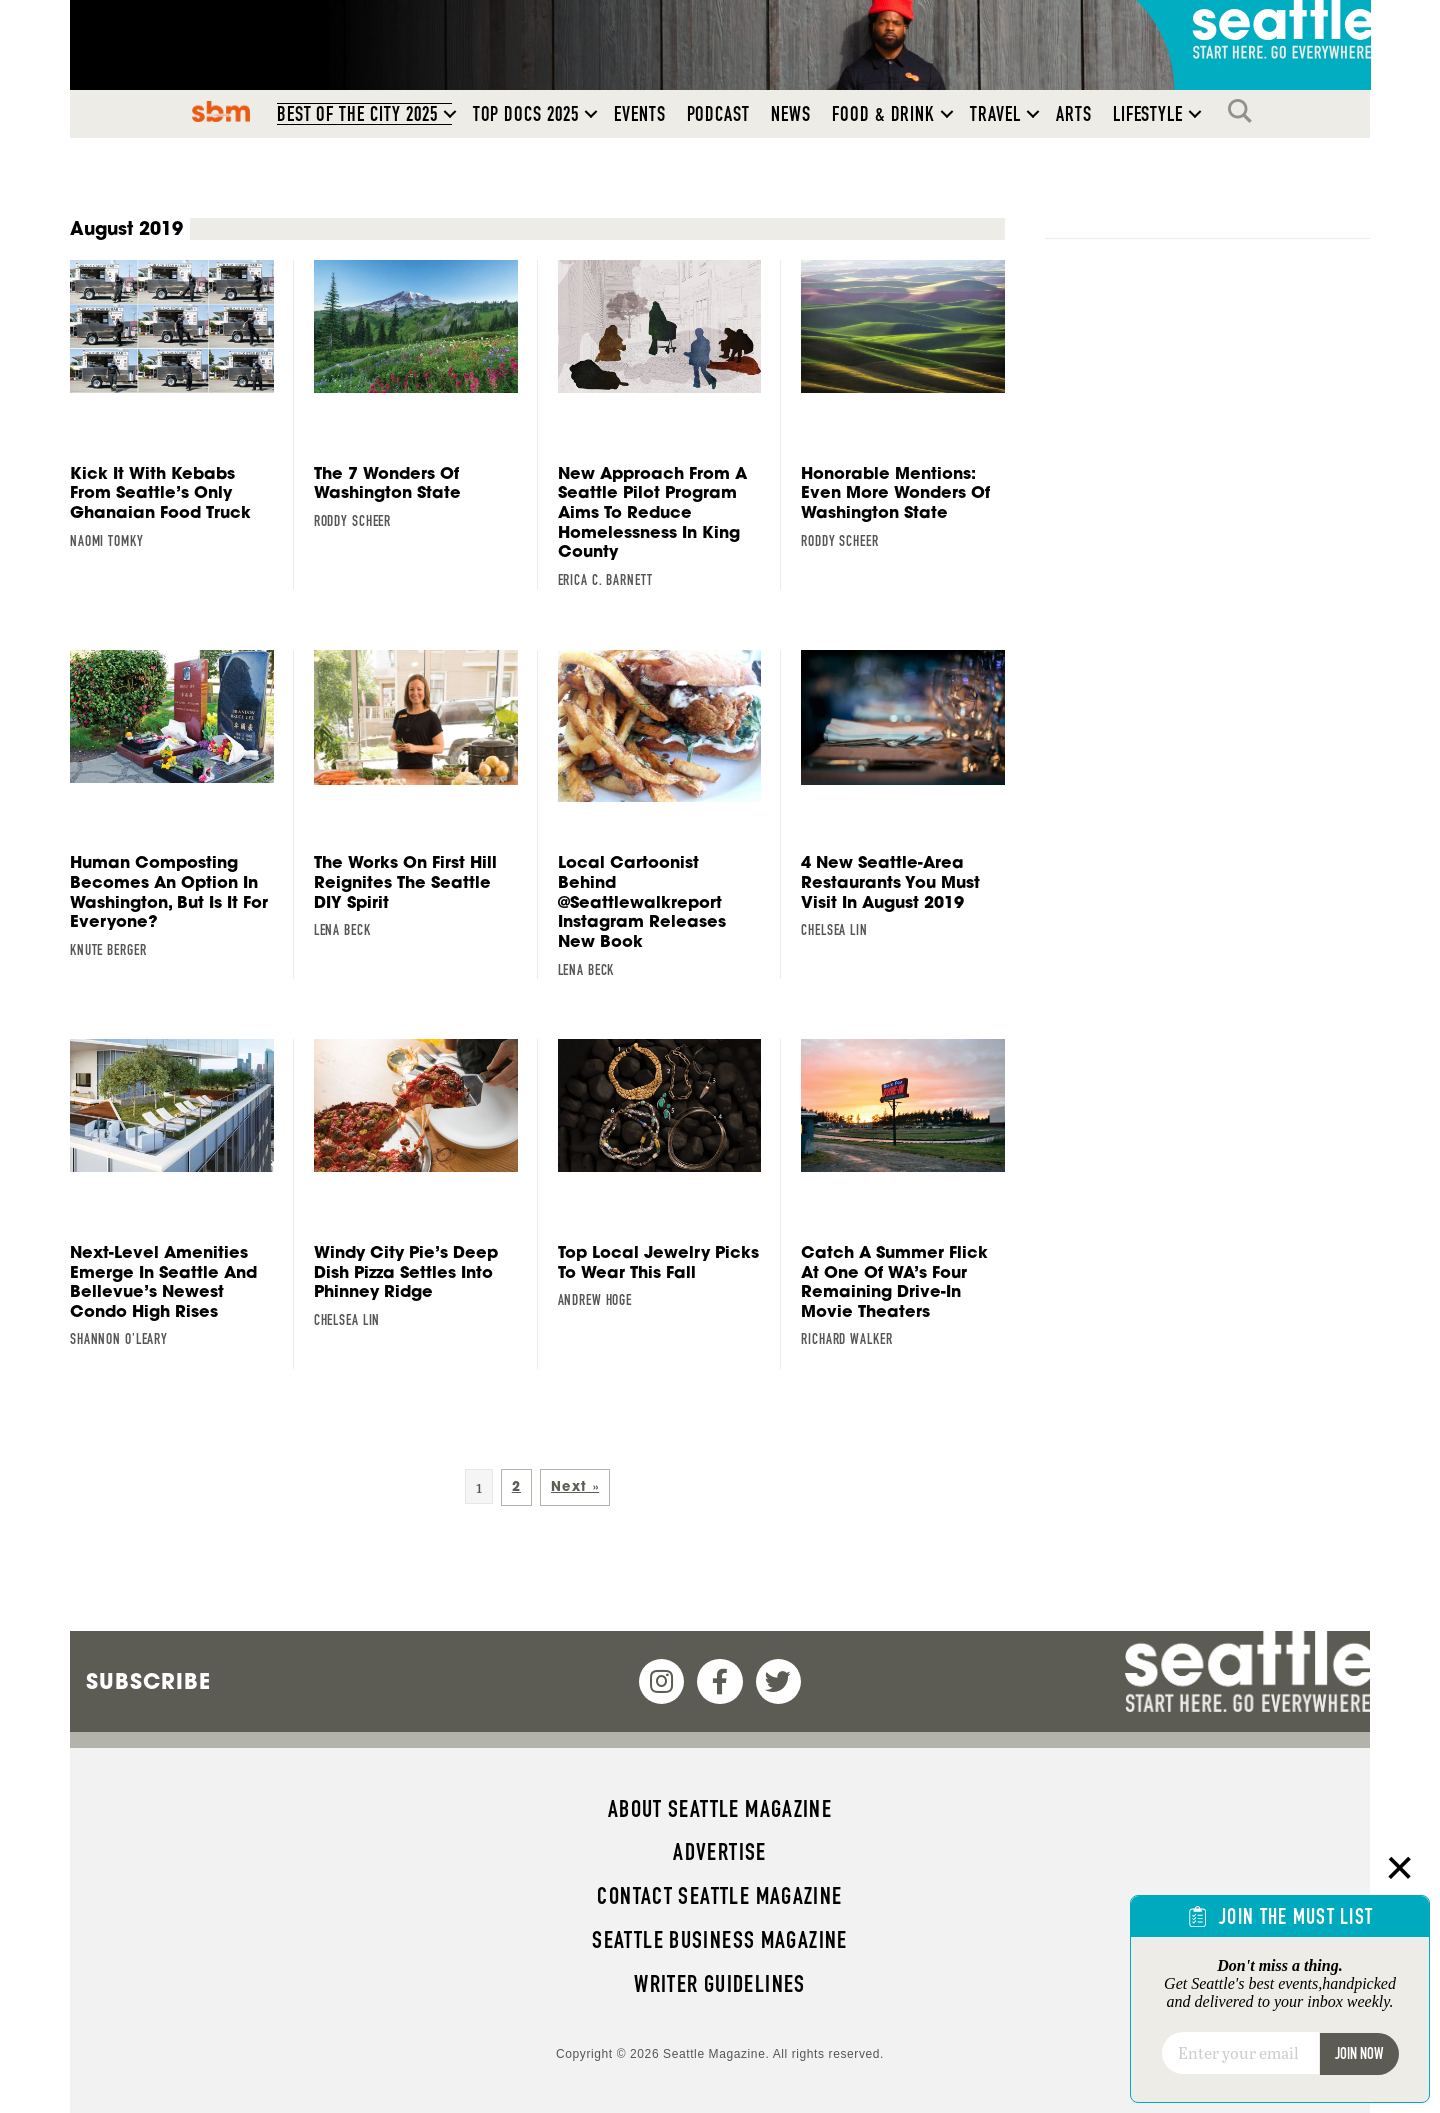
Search (1245, 111)
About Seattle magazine (720, 1809)
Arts (1074, 114)
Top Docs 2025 (526, 114)
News (791, 114)
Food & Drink (883, 114)
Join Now (1359, 2053)
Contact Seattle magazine (719, 1896)
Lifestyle (1148, 114)
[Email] (1240, 2053)
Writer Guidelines (720, 1984)
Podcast (719, 114)
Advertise (719, 1852)
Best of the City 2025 (357, 114)
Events (640, 114)
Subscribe (148, 1681)
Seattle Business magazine (720, 1940)
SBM (220, 111)
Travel (995, 114)
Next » (575, 1486)
